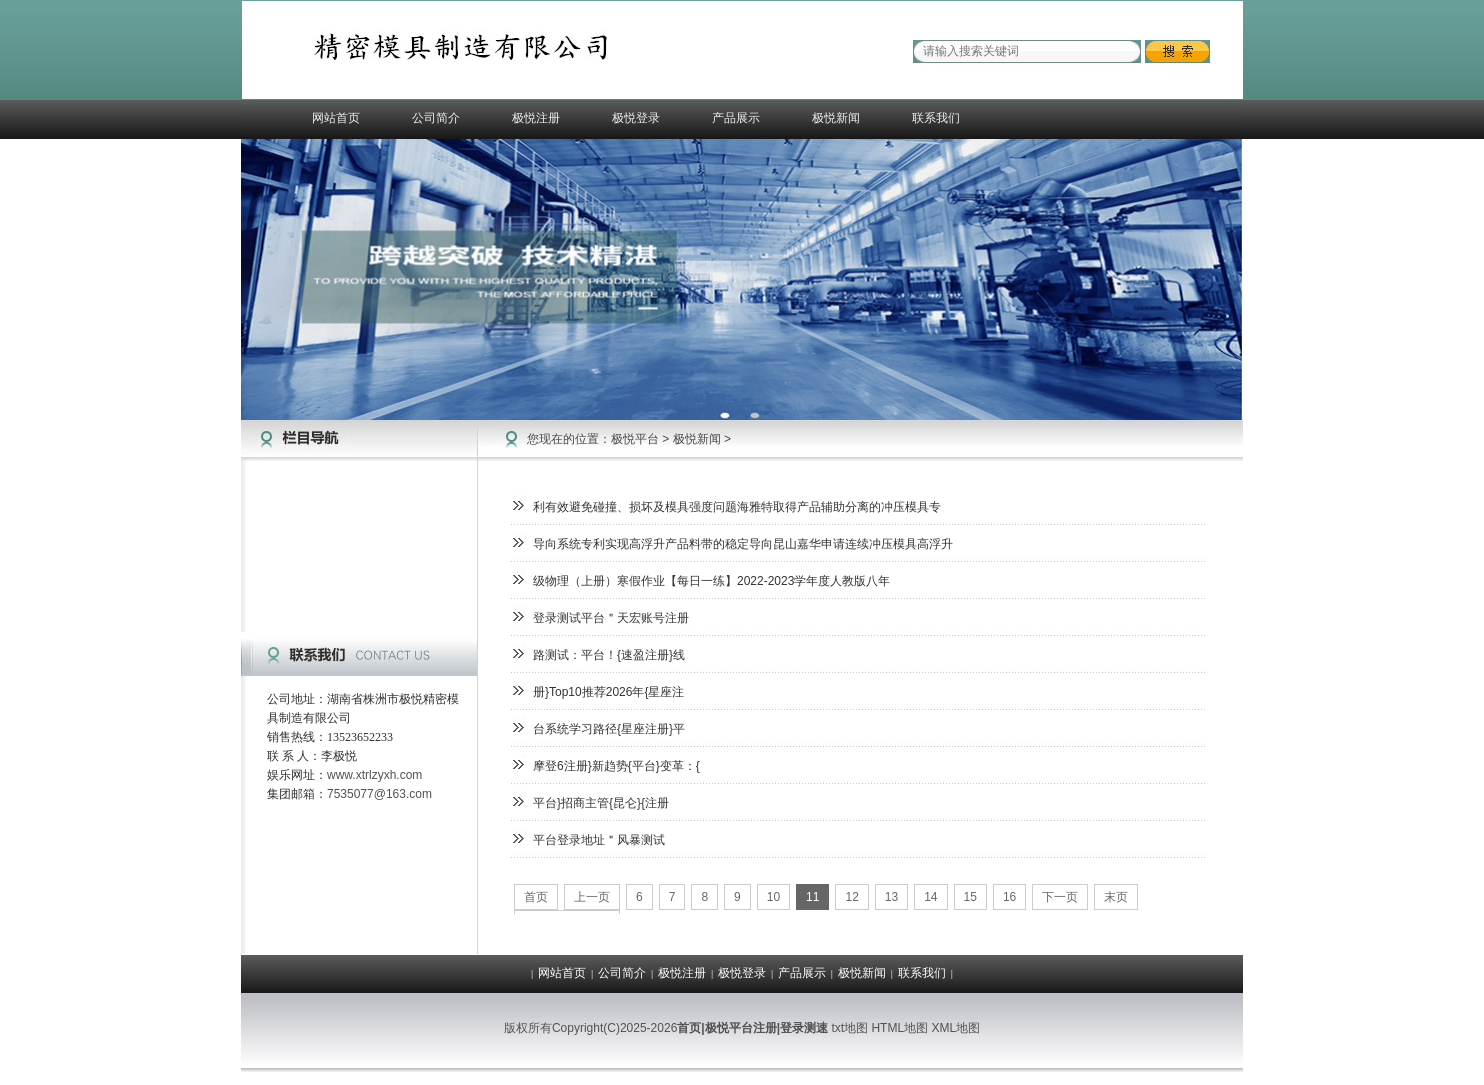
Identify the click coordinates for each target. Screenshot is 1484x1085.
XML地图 (955, 1028)
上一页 (592, 897)
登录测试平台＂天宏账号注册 (611, 618)
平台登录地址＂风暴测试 (599, 840)
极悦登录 (636, 118)
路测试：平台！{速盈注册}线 (609, 655)
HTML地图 (899, 1028)
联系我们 (936, 118)
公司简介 (436, 118)
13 (891, 897)
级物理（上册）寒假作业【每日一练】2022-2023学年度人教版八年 (711, 581)
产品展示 (736, 118)
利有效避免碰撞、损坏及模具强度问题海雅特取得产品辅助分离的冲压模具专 (737, 507)
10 (773, 897)
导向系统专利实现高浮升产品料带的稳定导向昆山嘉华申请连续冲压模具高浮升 (743, 544)
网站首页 (336, 118)
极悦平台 (635, 439)
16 (1009, 897)
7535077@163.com (379, 794)
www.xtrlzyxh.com (374, 775)
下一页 (1060, 897)
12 (851, 897)
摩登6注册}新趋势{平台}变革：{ (616, 766)
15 (970, 897)
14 (930, 897)
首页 (536, 897)
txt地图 (849, 1028)
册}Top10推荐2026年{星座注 (608, 692)
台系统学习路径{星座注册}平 (609, 729)
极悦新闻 (836, 118)
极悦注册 (536, 118)
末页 (1116, 897)
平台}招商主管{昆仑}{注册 (601, 803)
